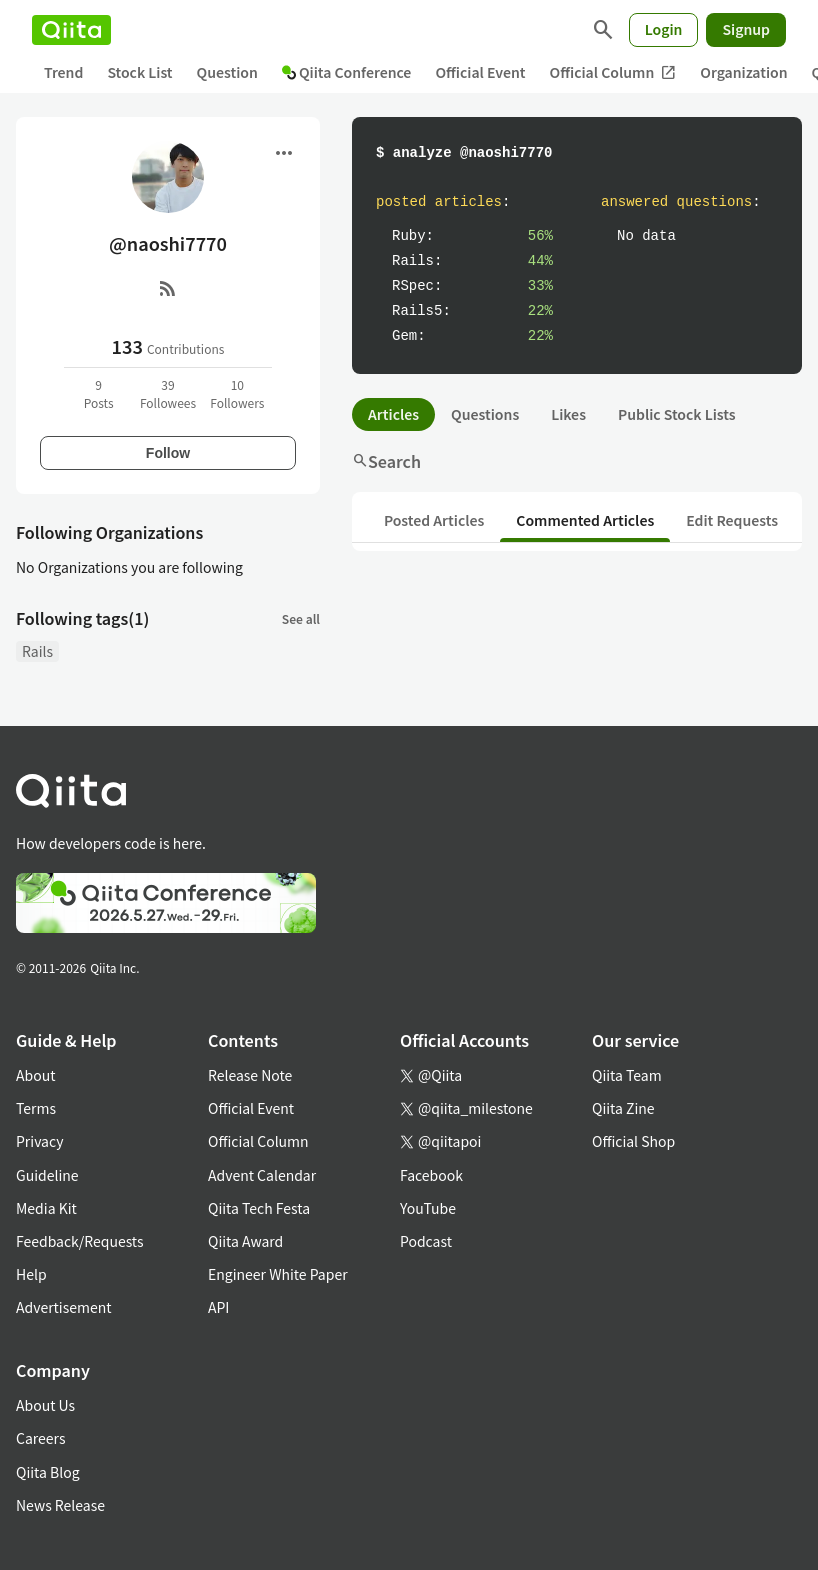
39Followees (168, 393)
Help (31, 1274)
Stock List (139, 72)
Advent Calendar (262, 1175)
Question (227, 72)
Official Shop (633, 1141)
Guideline (47, 1175)
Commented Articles (585, 520)
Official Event (480, 72)
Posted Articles (434, 520)
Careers (40, 1438)
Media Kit (46, 1208)
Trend (63, 72)
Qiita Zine (623, 1108)
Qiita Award (245, 1241)
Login (664, 29)
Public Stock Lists (677, 414)
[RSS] (168, 288)
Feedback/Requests (80, 1241)
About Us (45, 1405)
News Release (60, 1505)
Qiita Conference (347, 72)
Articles (393, 414)
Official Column (613, 72)
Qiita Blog (48, 1472)
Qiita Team (627, 1075)
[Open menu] (284, 153)
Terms (36, 1108)
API (218, 1307)
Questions (485, 414)
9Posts (99, 393)
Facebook (431, 1175)
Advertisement (64, 1307)
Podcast (426, 1241)
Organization (743, 72)
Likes (568, 414)
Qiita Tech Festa (259, 1208)
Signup (746, 29)
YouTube (428, 1208)
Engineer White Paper (278, 1274)
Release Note (250, 1075)
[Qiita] (71, 30)
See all (301, 618)
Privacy (39, 1141)
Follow (168, 453)
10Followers (237, 393)
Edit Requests (732, 520)
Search (386, 461)
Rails (37, 651)
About (35, 1075)
